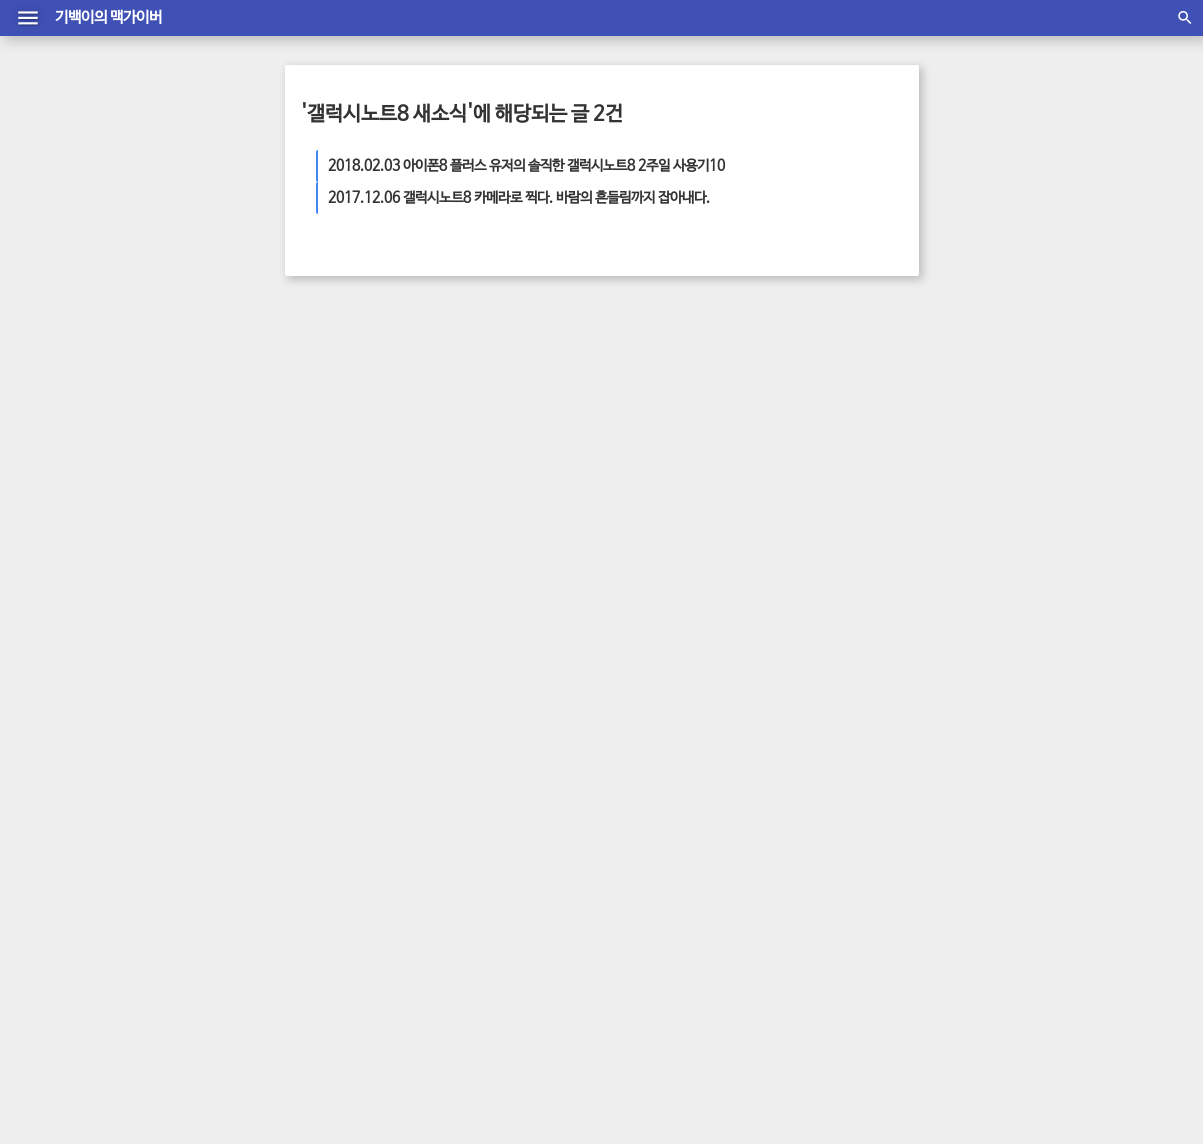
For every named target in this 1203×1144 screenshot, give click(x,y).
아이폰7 (745, 429)
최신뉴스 (687, 509)
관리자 (602, 1032)
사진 (711, 489)
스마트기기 (800, 429)
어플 (820, 469)
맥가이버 (777, 489)
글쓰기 (648, 1032)
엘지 (675, 449)
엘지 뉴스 (858, 429)
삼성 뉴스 (860, 469)
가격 (863, 449)
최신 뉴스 (817, 509)
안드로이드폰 (657, 429)
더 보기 (339, 505)
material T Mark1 (595, 1072)
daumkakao (696, 1052)
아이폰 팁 (829, 489)
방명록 (556, 1032)
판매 (708, 429)
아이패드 (672, 489)
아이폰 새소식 (751, 509)
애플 (738, 489)
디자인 (662, 469)
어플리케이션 (812, 449)
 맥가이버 (497, 1052)
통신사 (864, 509)
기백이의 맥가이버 (108, 18)
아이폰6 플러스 (731, 449)
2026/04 (762, 725)
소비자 (701, 469)
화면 (672, 529)
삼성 (870, 489)
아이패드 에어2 (763, 469)
